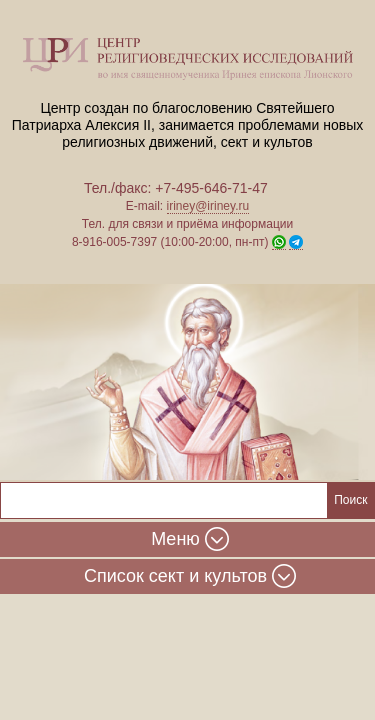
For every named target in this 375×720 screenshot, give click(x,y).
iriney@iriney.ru (208, 206)
